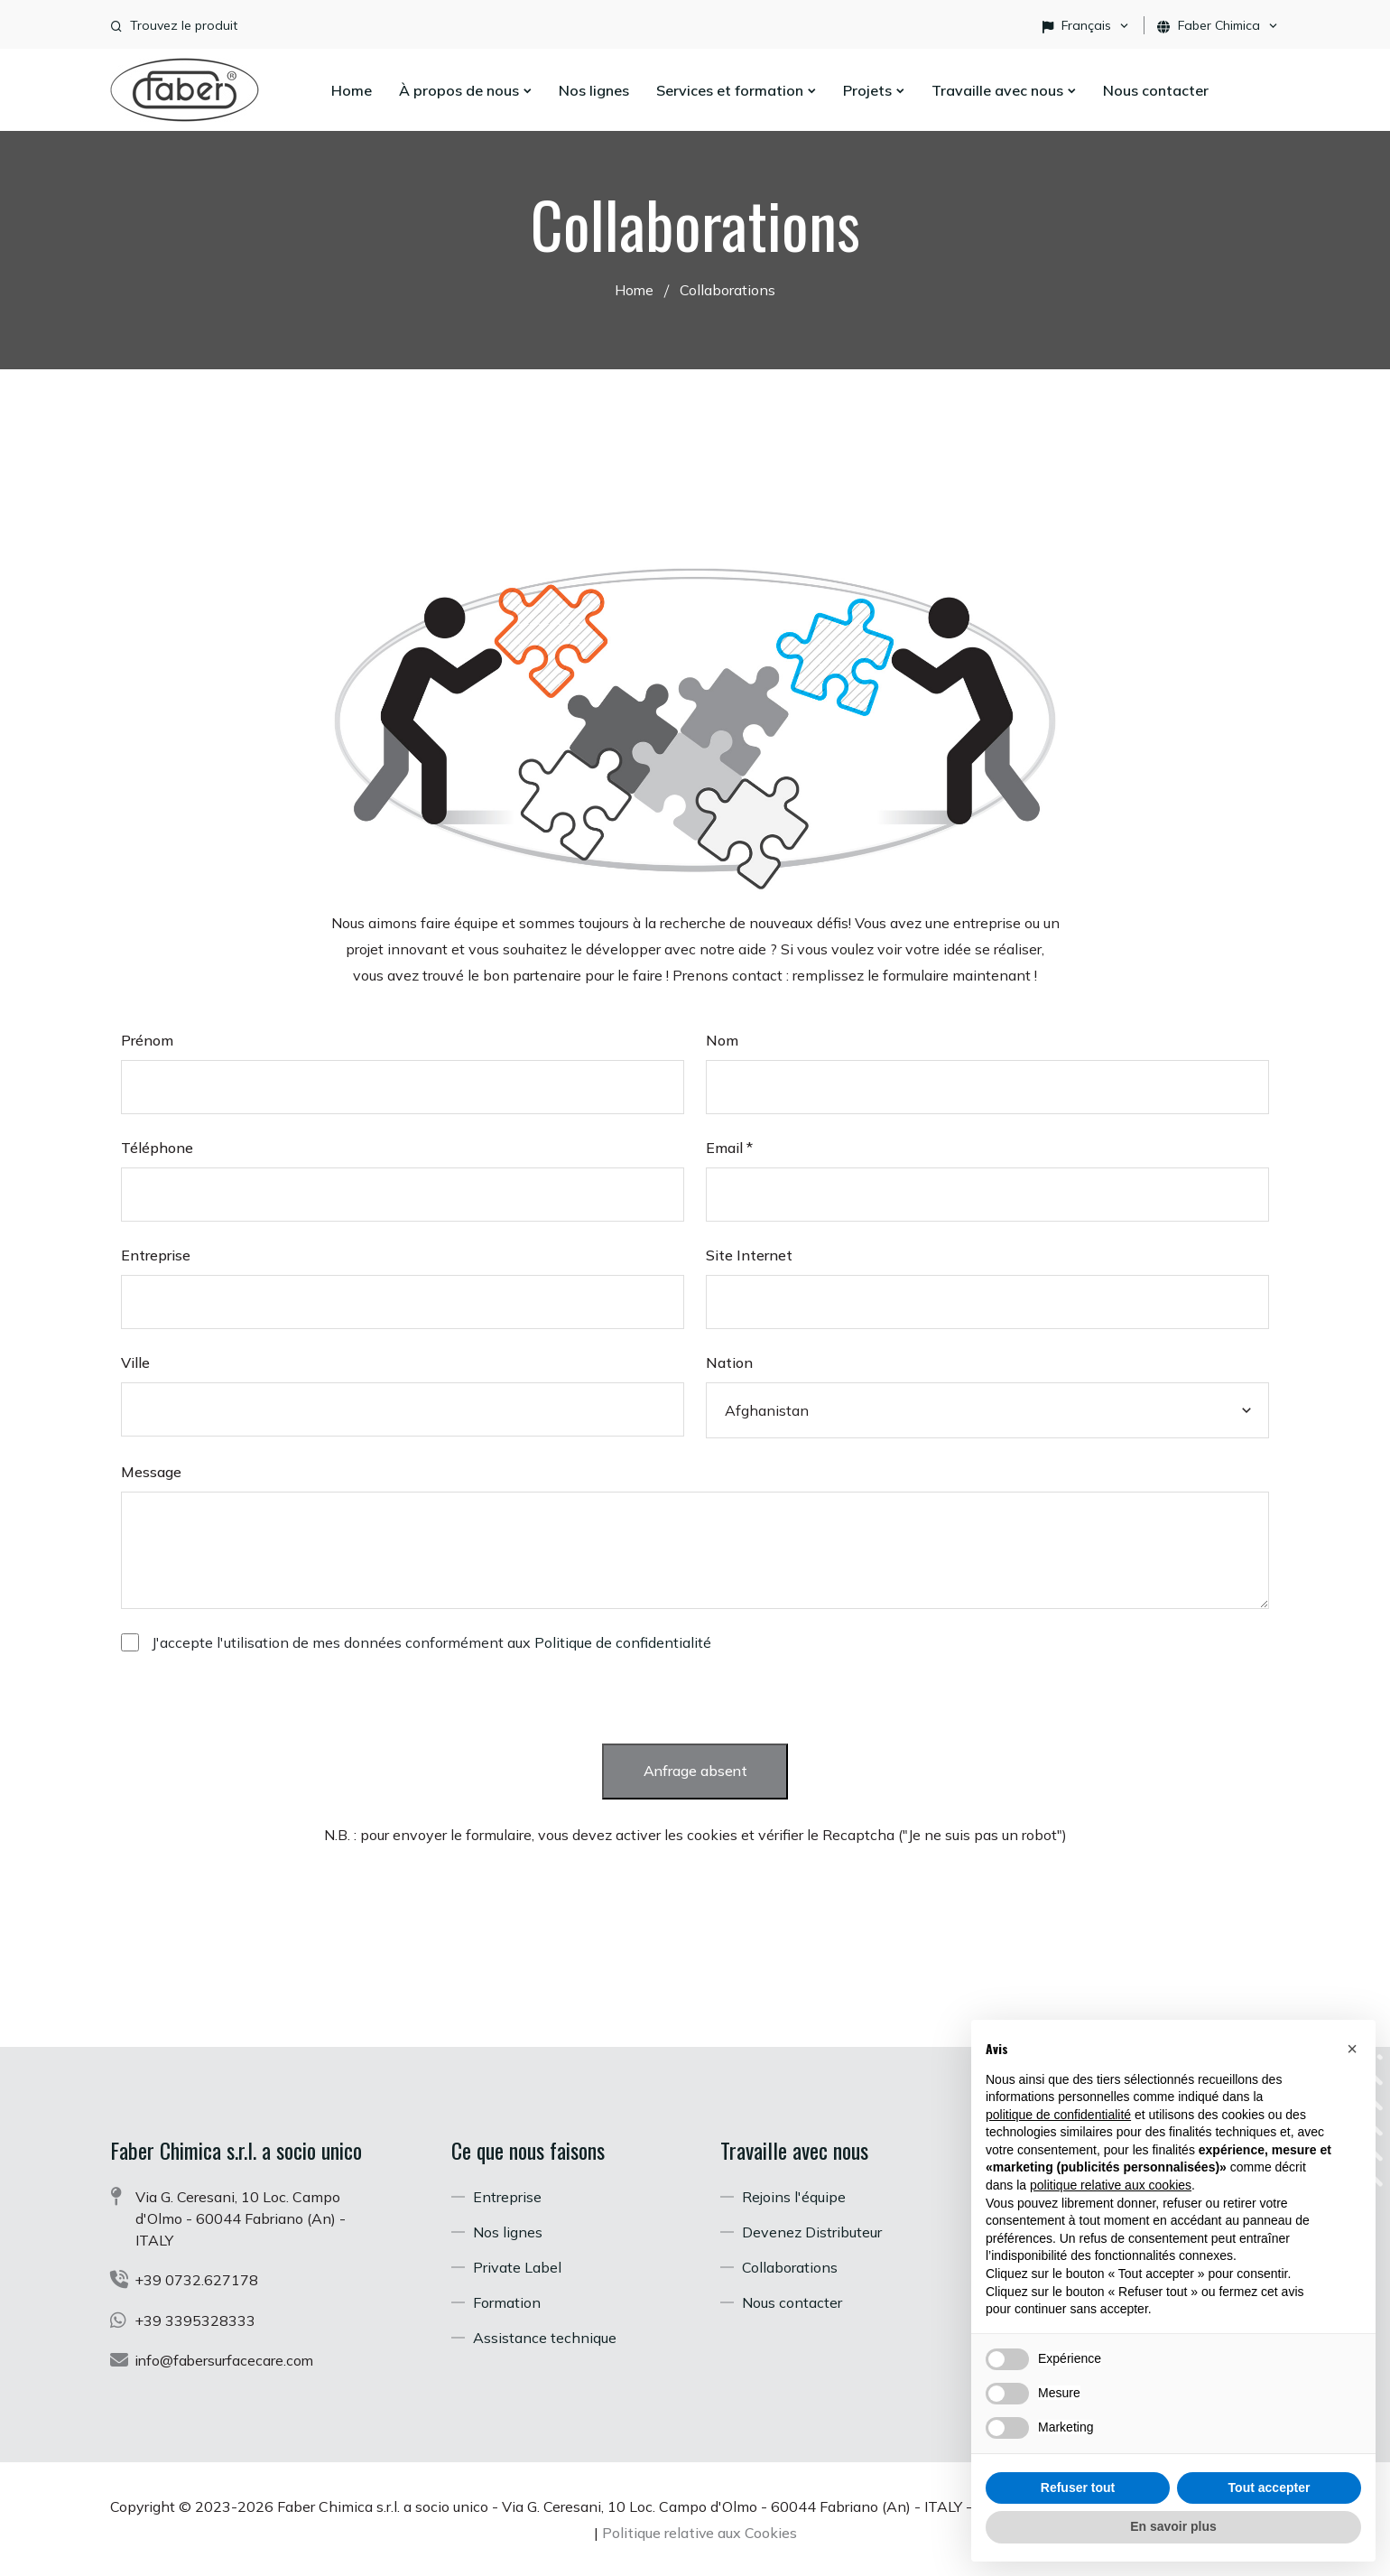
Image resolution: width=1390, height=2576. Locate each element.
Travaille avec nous (1003, 90)
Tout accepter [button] (1269, 2487)
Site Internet (749, 1254)
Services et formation (736, 90)
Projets (873, 90)
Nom (722, 1039)
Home (351, 90)
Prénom (147, 1039)
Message (151, 1471)
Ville (135, 1362)
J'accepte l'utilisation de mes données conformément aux (431, 1641)
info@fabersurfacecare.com (226, 2359)
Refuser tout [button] (1078, 2487)
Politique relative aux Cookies (791, 2531)
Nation (729, 1362)
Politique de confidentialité (622, 1641)
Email (729, 1147)
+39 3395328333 (195, 2320)
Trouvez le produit (183, 25)
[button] (1352, 2048)
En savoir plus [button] (1173, 2526)
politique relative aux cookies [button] (1110, 2185)
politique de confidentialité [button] (1058, 2114)
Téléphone (157, 1147)
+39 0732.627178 (197, 2280)
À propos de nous (465, 90)
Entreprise (155, 1254)
